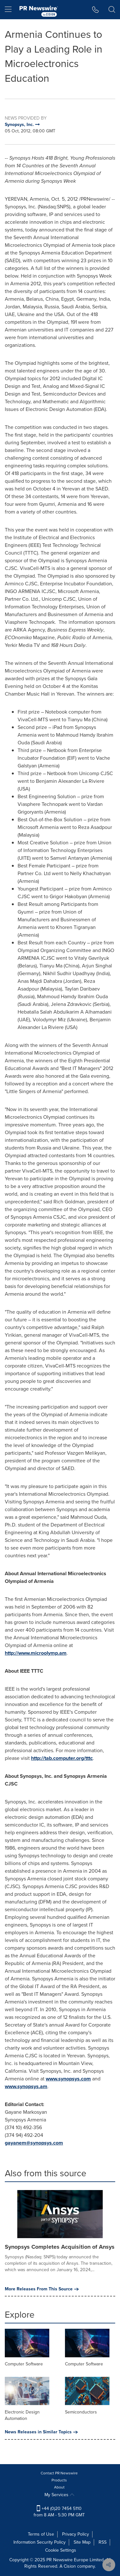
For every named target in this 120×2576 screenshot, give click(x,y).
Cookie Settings (60, 2550)
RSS (103, 2542)
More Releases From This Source (42, 2289)
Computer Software (24, 2364)
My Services (59, 2494)
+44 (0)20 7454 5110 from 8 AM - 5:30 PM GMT (59, 2511)
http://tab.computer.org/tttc (62, 1758)
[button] (95, 9)
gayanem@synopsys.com (34, 2142)
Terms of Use (41, 2534)
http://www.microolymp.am (36, 1653)
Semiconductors (81, 2412)
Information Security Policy (39, 2542)
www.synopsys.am (26, 2086)
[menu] (8, 9)
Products (59, 2480)
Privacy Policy (75, 2534)
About (59, 2487)
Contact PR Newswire (59, 2473)
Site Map (82, 2542)
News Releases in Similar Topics (41, 2432)
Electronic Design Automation (22, 2415)
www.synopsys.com (68, 2078)
